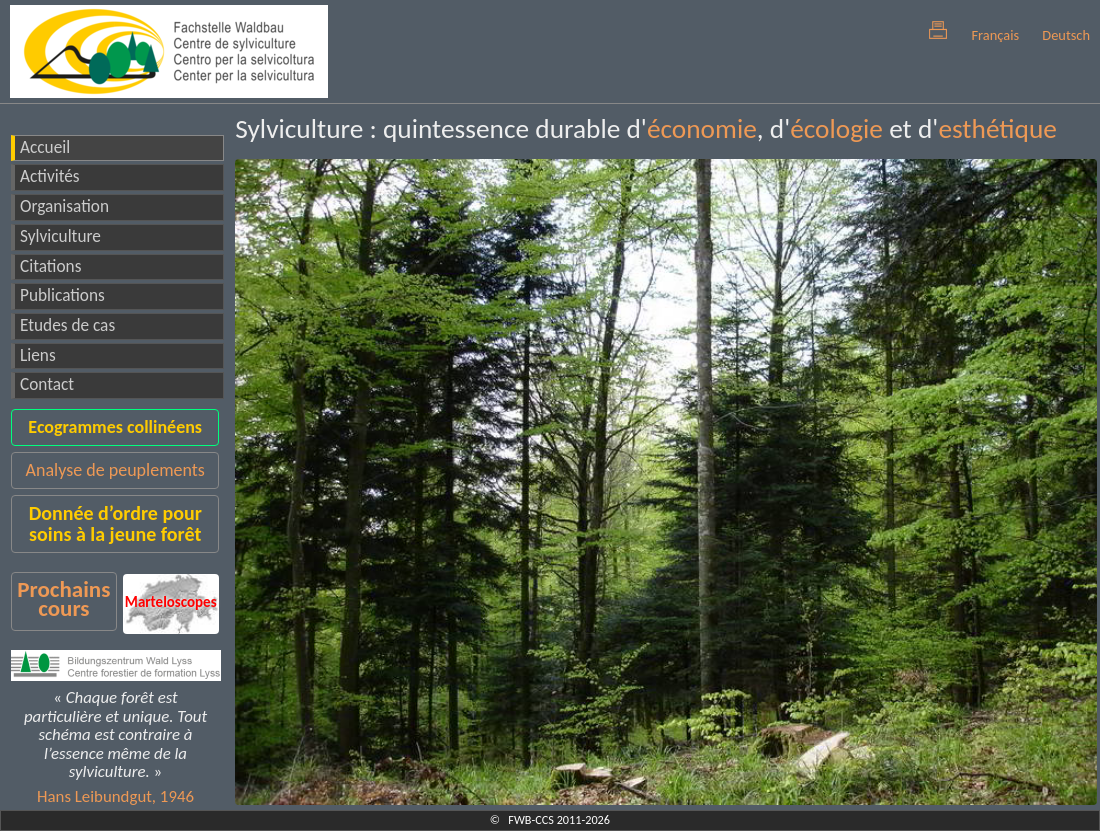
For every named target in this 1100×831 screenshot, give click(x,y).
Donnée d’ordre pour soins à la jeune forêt (115, 523)
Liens (38, 355)
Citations (50, 266)
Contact (47, 384)
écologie (836, 128)
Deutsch (1066, 35)
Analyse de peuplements (115, 470)
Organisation (64, 206)
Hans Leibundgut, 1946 (115, 796)
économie (702, 128)
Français (995, 35)
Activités (50, 176)
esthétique (997, 128)
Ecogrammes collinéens (115, 427)
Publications (62, 295)
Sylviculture (60, 236)
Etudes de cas (67, 325)
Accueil (45, 147)
